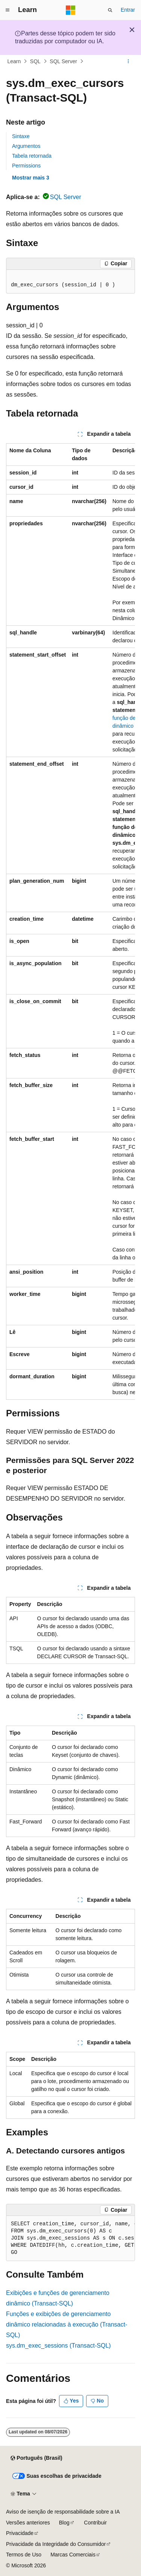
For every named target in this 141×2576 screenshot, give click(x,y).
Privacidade (19, 2533)
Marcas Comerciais (73, 2555)
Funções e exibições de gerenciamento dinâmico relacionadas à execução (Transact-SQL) (66, 2324)
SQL (35, 61)
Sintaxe (21, 136)
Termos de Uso (23, 2555)
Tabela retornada (32, 156)
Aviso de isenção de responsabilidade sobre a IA (63, 2512)
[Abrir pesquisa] (110, 10)
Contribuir (95, 2523)
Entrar (128, 10)
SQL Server (63, 61)
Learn (14, 61)
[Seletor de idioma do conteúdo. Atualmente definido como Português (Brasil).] (36, 2458)
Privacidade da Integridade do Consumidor (56, 2544)
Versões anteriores (28, 2523)
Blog (64, 2523)
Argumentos (26, 146)
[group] (70, 921)
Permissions (26, 166)
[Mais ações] (128, 61)
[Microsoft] (71, 10)
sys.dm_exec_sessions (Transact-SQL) (58, 2345)
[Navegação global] (7, 10)
